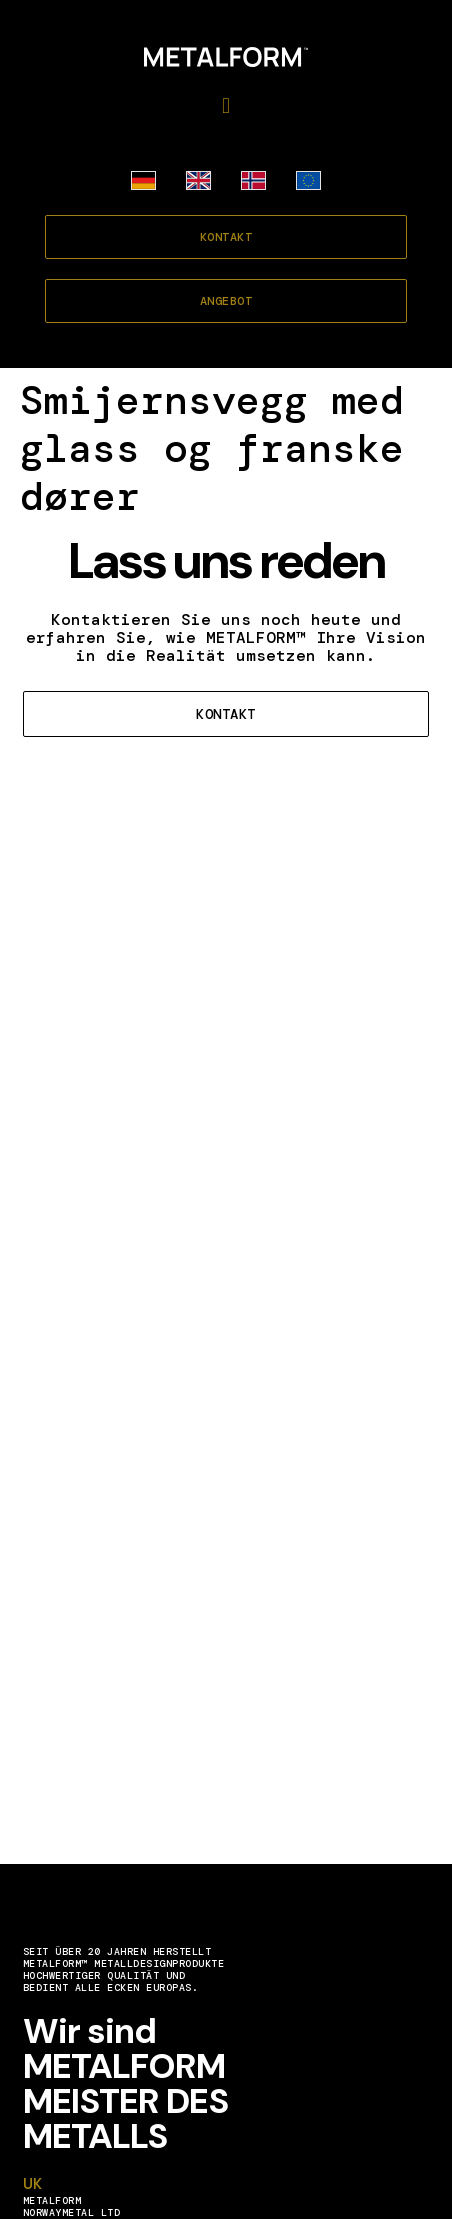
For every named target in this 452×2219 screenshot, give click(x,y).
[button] (225, 105)
